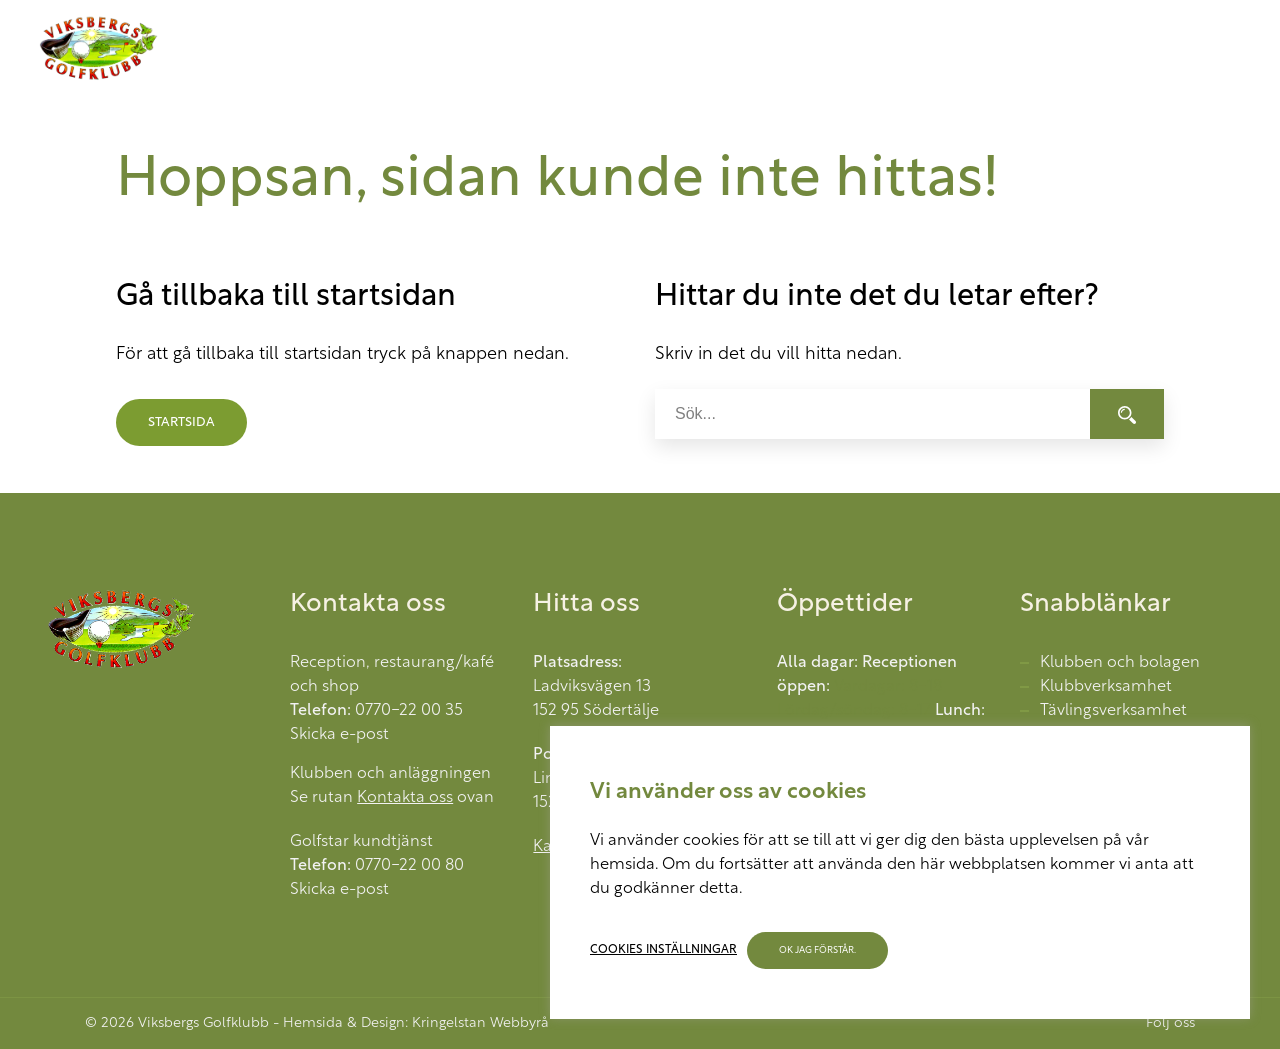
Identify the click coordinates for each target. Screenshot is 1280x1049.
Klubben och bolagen (1120, 663)
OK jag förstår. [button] (817, 950)
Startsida (181, 422)
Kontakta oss (405, 798)
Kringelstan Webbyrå (480, 1023)
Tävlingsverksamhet (1113, 711)
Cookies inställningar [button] (663, 950)
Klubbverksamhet (1106, 687)
